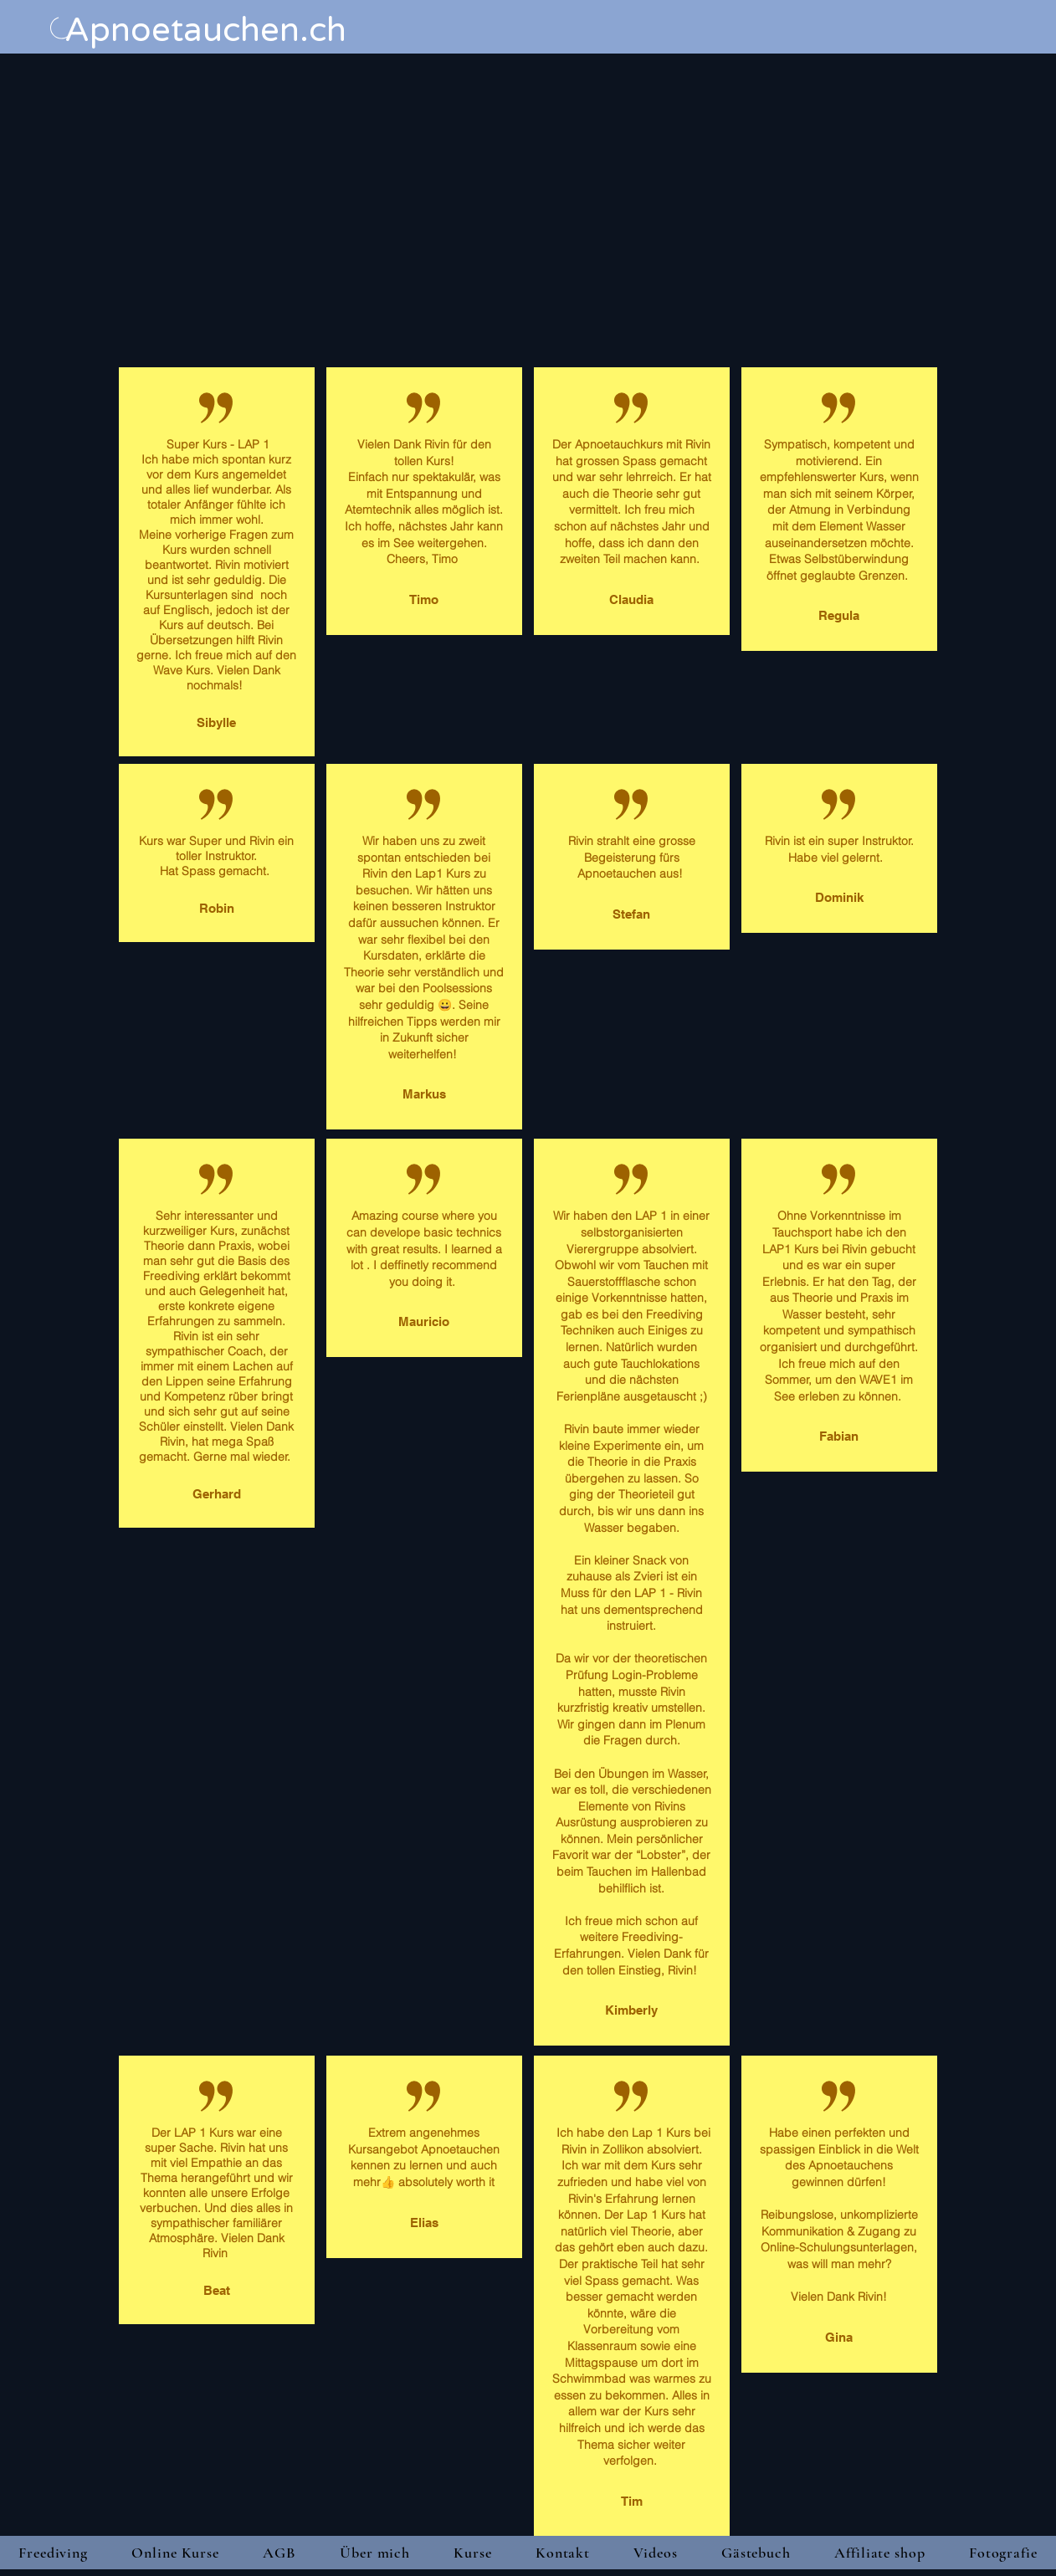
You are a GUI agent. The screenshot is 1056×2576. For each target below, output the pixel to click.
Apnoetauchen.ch (205, 30)
